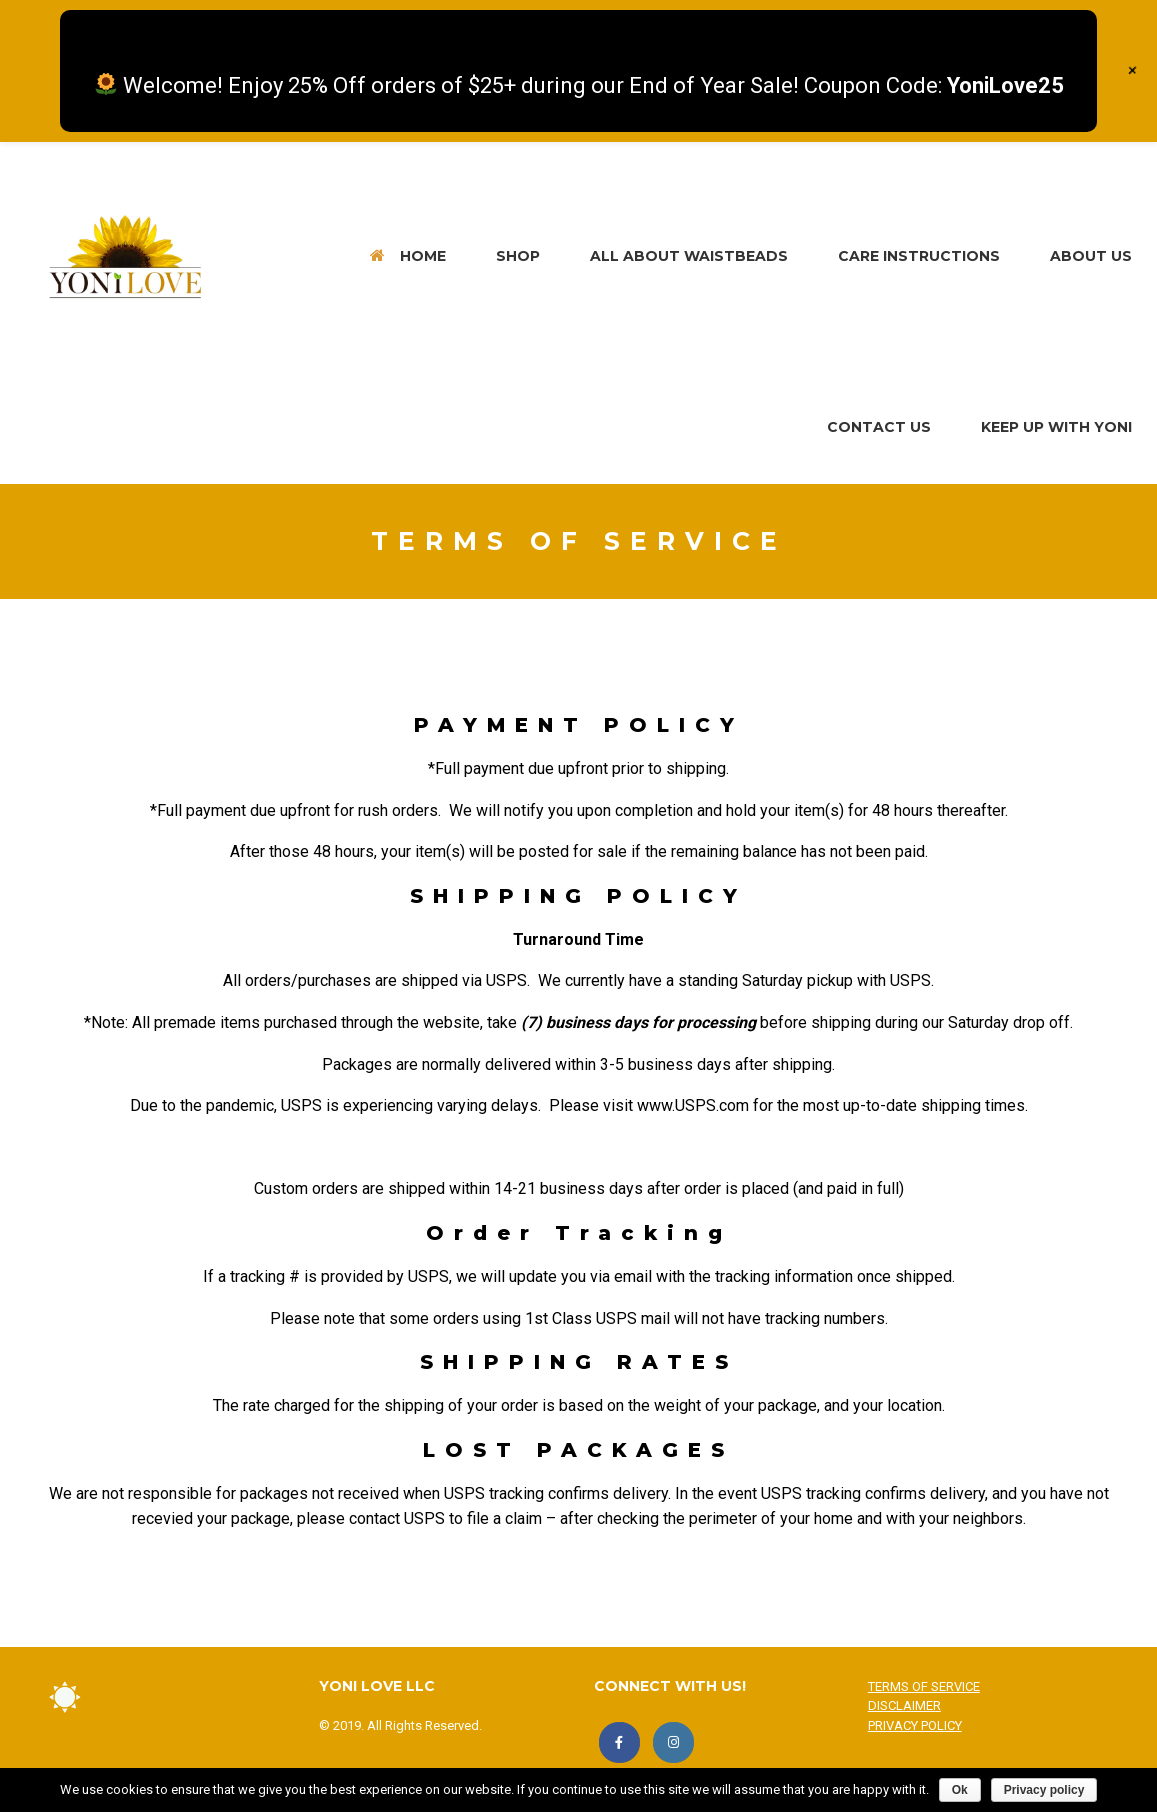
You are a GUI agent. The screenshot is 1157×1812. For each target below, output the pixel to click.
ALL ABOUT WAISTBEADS (689, 256)
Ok (960, 1790)
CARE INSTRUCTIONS (919, 256)
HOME (408, 256)
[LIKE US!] (619, 1742)
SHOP (518, 256)
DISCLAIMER (904, 1705)
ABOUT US (1091, 256)
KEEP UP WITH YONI (1056, 427)
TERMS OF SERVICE (924, 1686)
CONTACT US (879, 427)
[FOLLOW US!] (673, 1742)
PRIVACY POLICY (915, 1725)
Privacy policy (1044, 1790)
